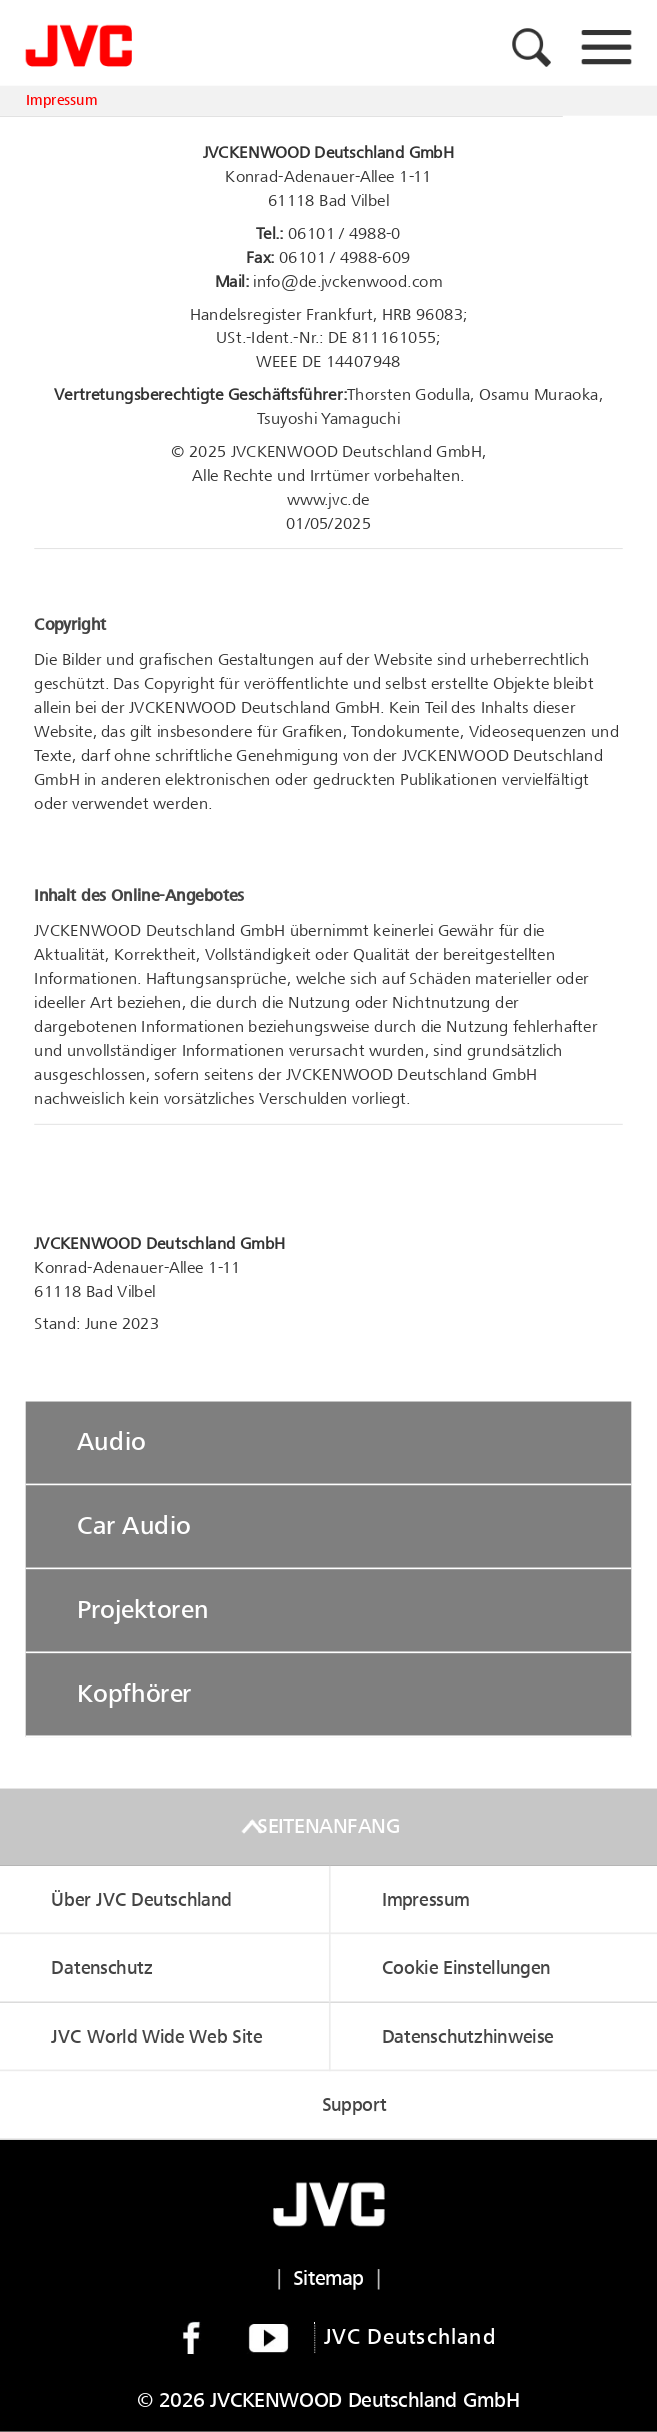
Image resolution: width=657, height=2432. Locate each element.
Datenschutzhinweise (468, 2037)
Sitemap (329, 2278)
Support (354, 2106)
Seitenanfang (328, 1826)
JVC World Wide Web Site (156, 2037)
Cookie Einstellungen (466, 1968)
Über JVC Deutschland (141, 1900)
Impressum (62, 101)
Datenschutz (101, 1968)
